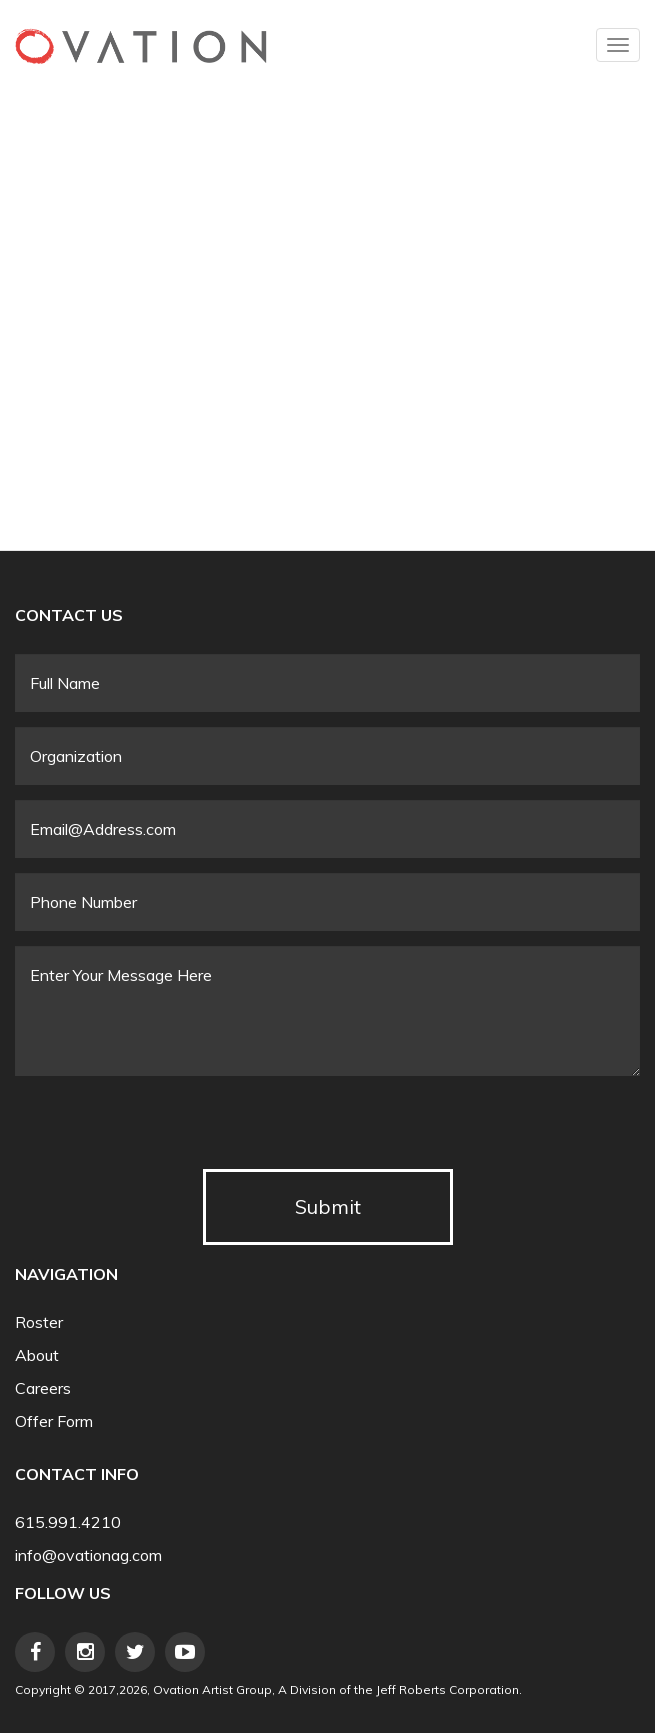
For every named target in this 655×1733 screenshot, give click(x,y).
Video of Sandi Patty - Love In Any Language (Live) (335, 287)
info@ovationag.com (88, 1555)
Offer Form (54, 1421)
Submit (328, 1206)
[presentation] (167, 1130)
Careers (43, 1388)
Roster (39, 1322)
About (37, 1355)
